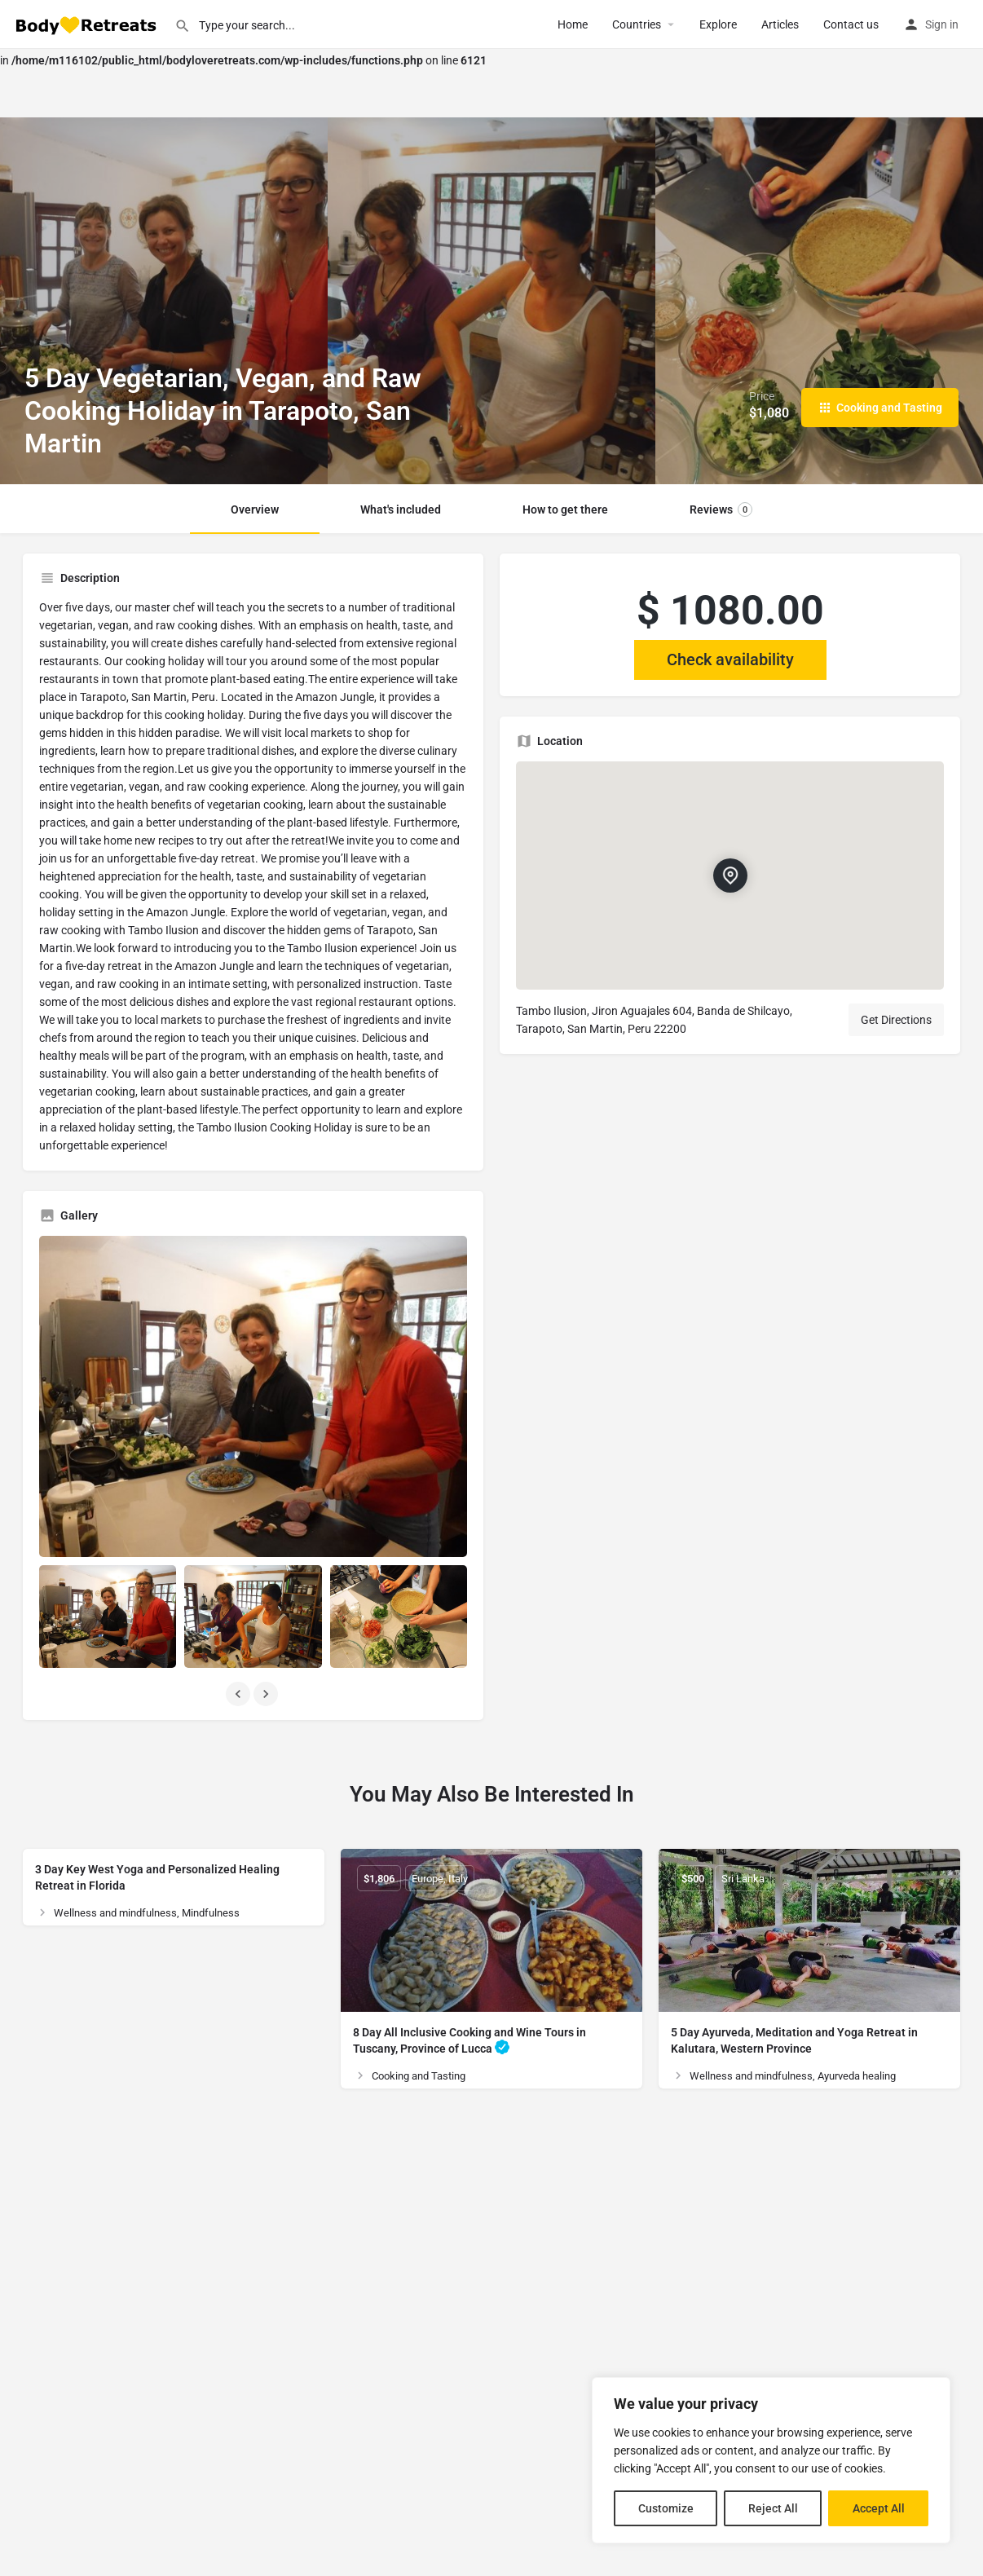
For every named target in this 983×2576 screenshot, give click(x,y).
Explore (718, 24)
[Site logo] (87, 23)
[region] (771, 2460)
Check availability (730, 659)
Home (573, 24)
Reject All (773, 2508)
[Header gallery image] (164, 300)
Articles (780, 24)
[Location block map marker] (729, 875)
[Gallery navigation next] (267, 1694)
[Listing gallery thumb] (253, 1396)
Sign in (942, 24)
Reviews (721, 509)
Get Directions (896, 1019)
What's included (400, 509)
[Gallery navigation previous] (239, 1694)
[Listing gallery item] (107, 1616)
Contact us (851, 24)
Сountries (636, 24)
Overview (255, 509)
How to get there (565, 509)
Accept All (879, 2508)
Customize (666, 2508)
